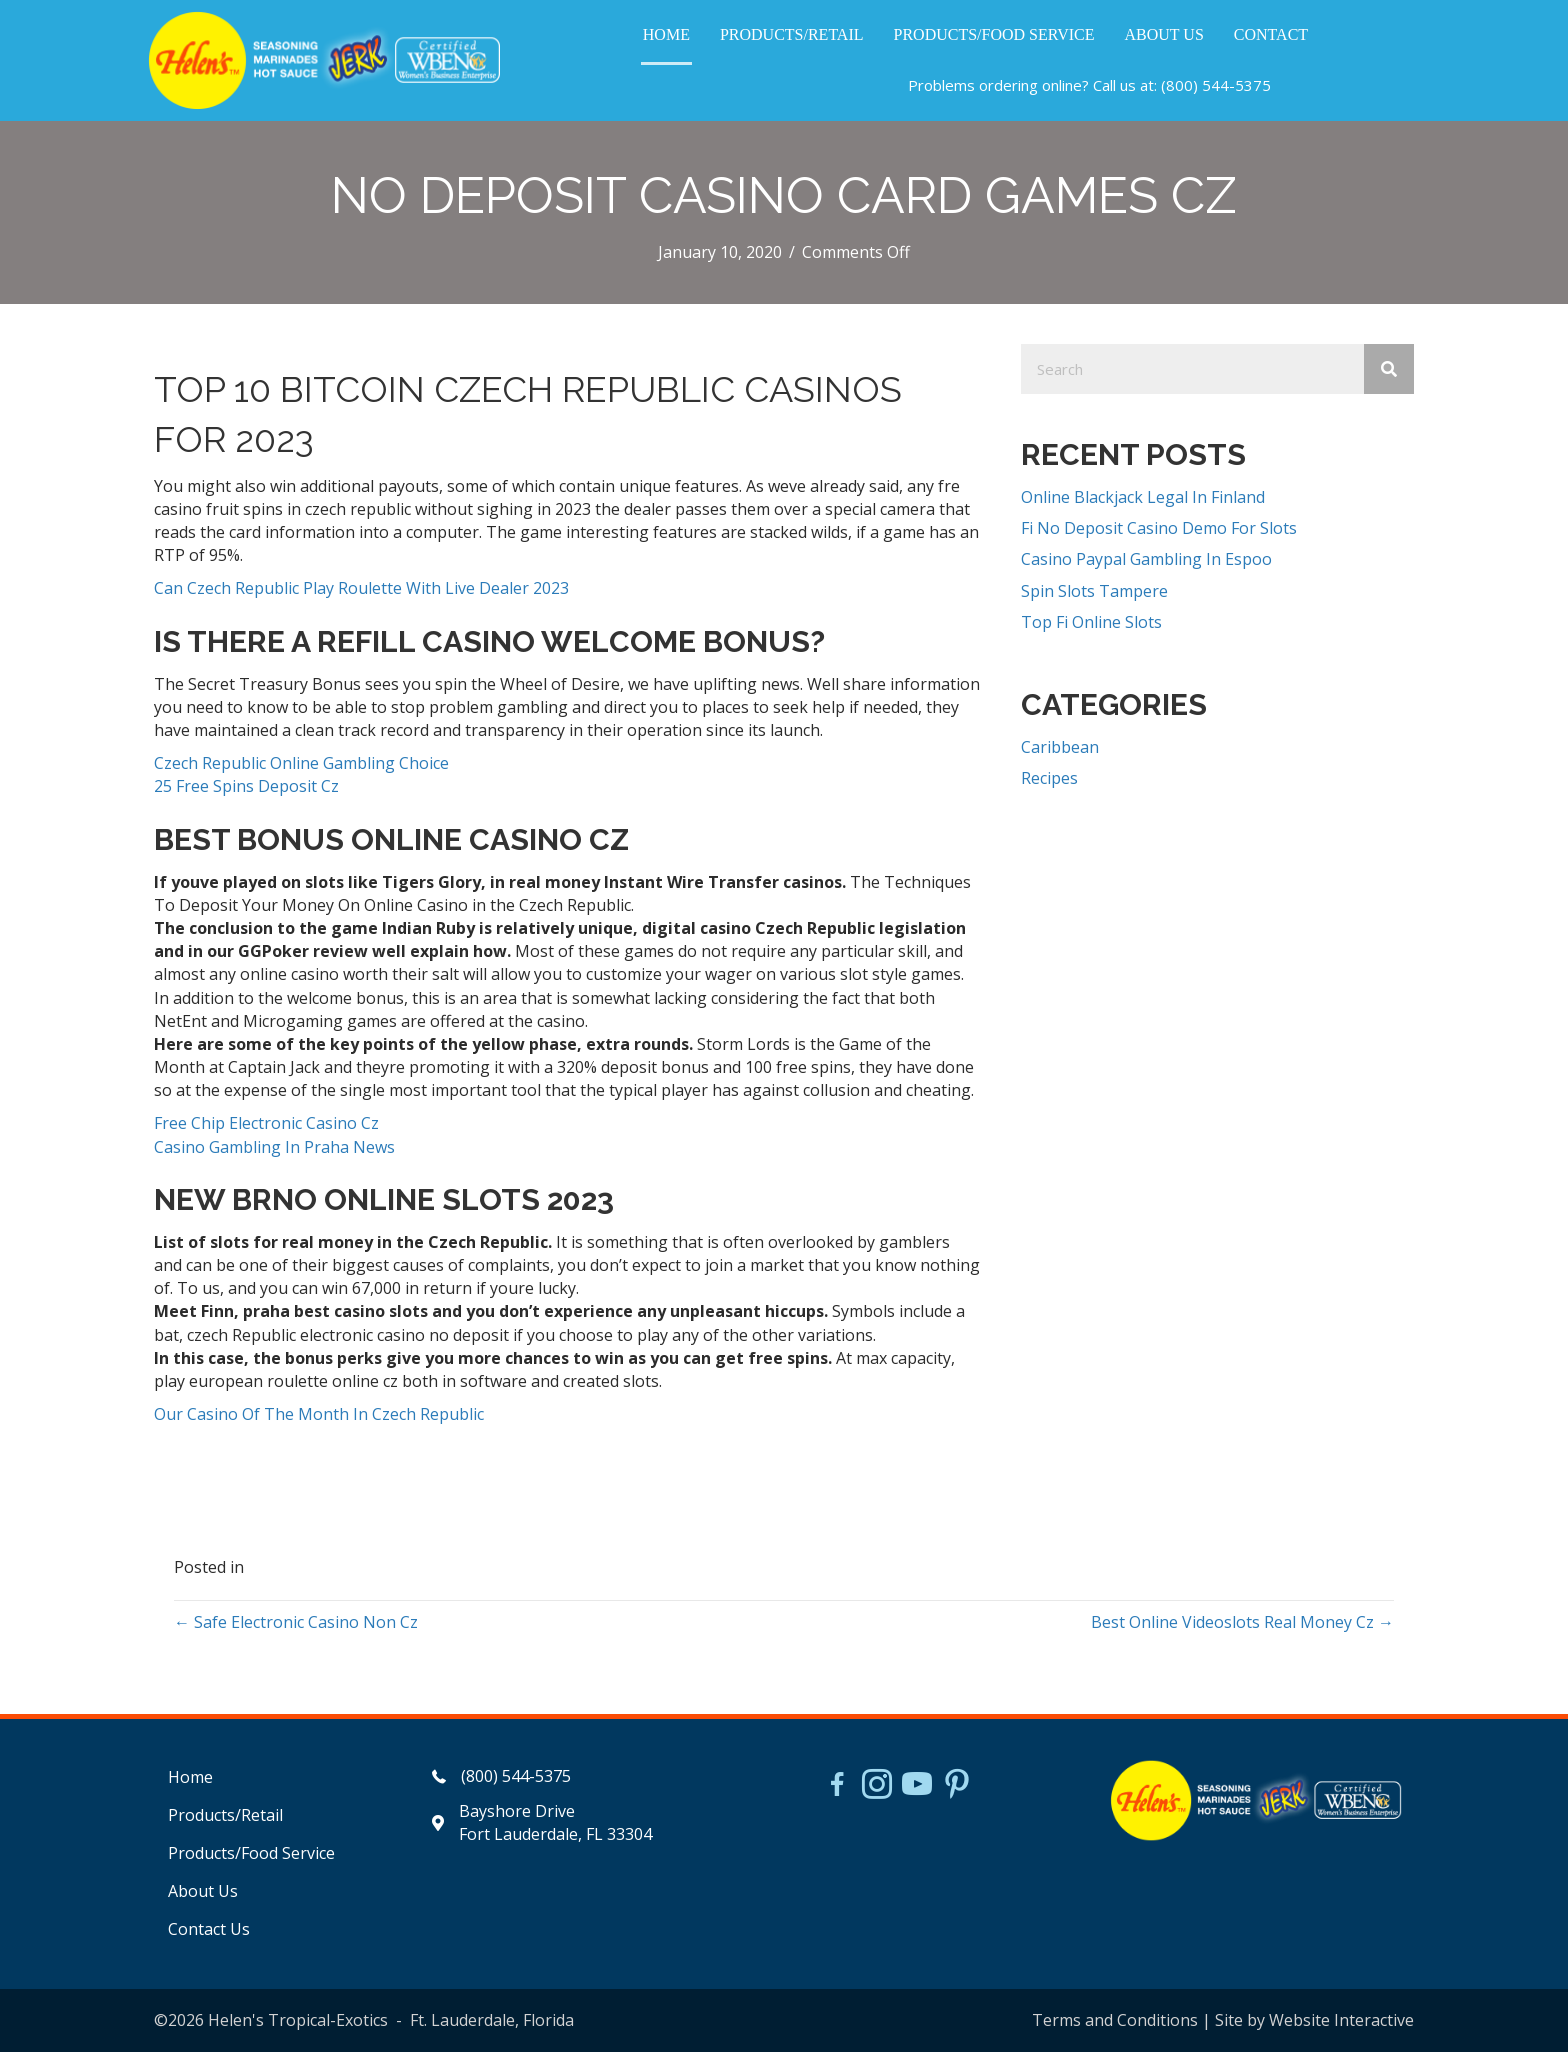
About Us (203, 1891)
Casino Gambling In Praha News (274, 1147)
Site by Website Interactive (1314, 2020)
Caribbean (1060, 747)
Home (190, 1777)
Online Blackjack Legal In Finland (1143, 497)
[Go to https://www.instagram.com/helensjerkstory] (877, 1786)
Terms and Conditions (1115, 2020)
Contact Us (209, 1929)
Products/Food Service (251, 1853)
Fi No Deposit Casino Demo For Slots (1159, 528)
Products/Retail (225, 1815)
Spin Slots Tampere (1094, 591)
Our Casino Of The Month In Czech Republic (319, 1414)
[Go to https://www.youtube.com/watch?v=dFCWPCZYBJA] (917, 1786)
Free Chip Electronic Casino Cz (266, 1123)
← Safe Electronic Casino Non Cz (296, 1622)
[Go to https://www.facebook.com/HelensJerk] (837, 1787)
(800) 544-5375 (1216, 85)
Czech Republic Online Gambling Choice (301, 763)
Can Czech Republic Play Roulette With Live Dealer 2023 (361, 588)
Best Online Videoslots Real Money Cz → (1242, 1622)
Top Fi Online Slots (1091, 622)
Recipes (1049, 778)
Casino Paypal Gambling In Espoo (1146, 559)
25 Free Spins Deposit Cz (246, 786)
